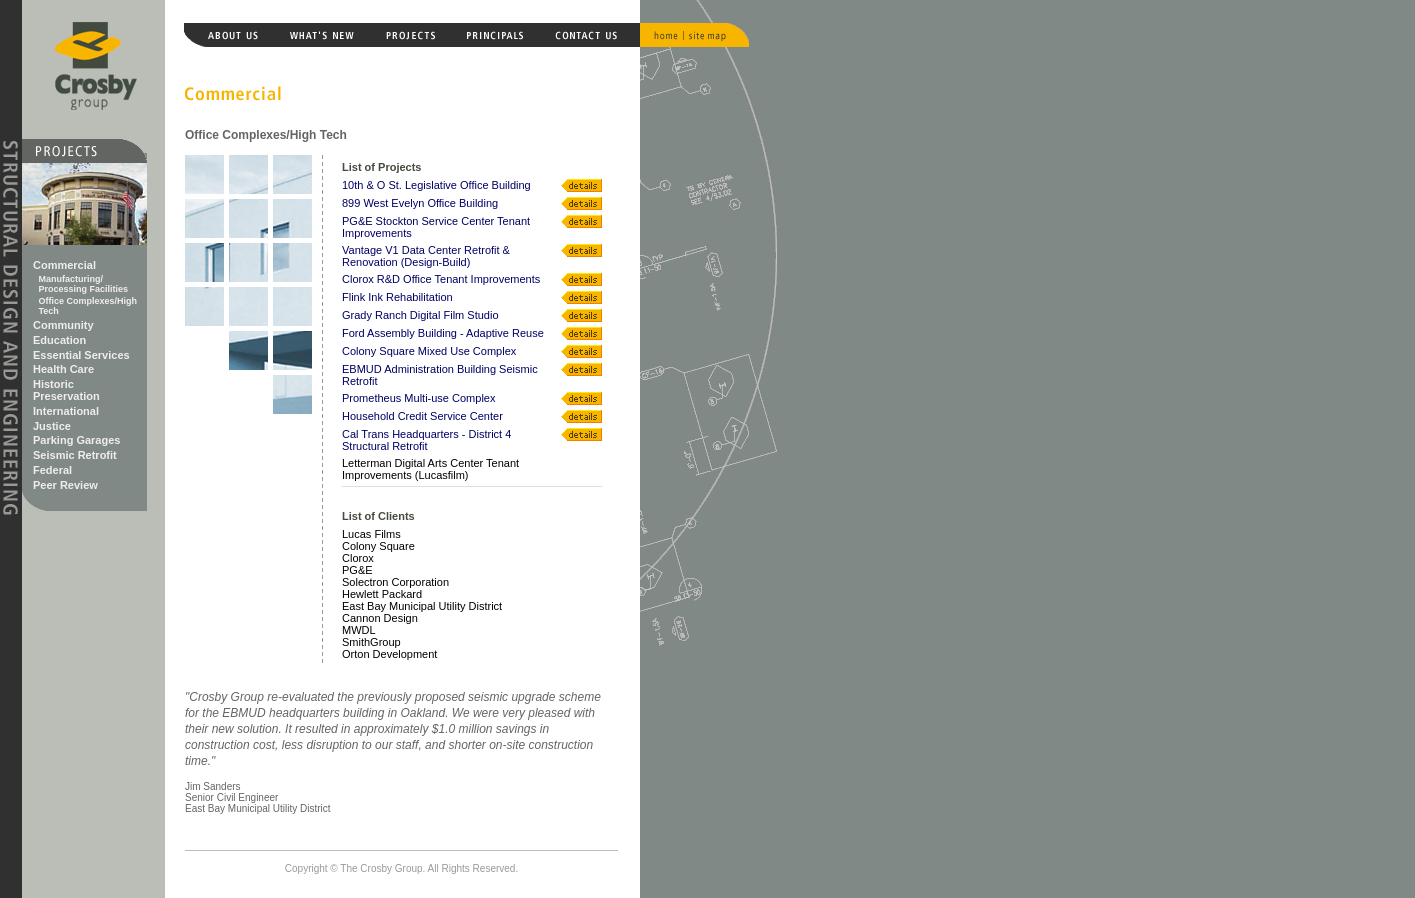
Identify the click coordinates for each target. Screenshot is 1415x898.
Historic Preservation (66, 390)
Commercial (64, 265)
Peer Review (65, 485)
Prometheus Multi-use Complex (418, 398)
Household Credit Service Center (422, 416)
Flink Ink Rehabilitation (397, 297)
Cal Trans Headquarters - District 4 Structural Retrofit (426, 440)
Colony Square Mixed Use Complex (429, 351)
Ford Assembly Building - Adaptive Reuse (443, 333)
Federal (52, 470)
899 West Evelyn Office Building (420, 203)
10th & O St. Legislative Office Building (436, 185)
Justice (52, 426)
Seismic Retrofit (75, 455)
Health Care (63, 369)
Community (63, 325)
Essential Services (81, 355)
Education (59, 340)
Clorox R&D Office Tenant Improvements (441, 279)
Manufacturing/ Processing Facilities (84, 284)
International (66, 411)
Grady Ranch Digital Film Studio (420, 315)
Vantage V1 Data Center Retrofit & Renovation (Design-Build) (426, 256)
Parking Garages (76, 440)
